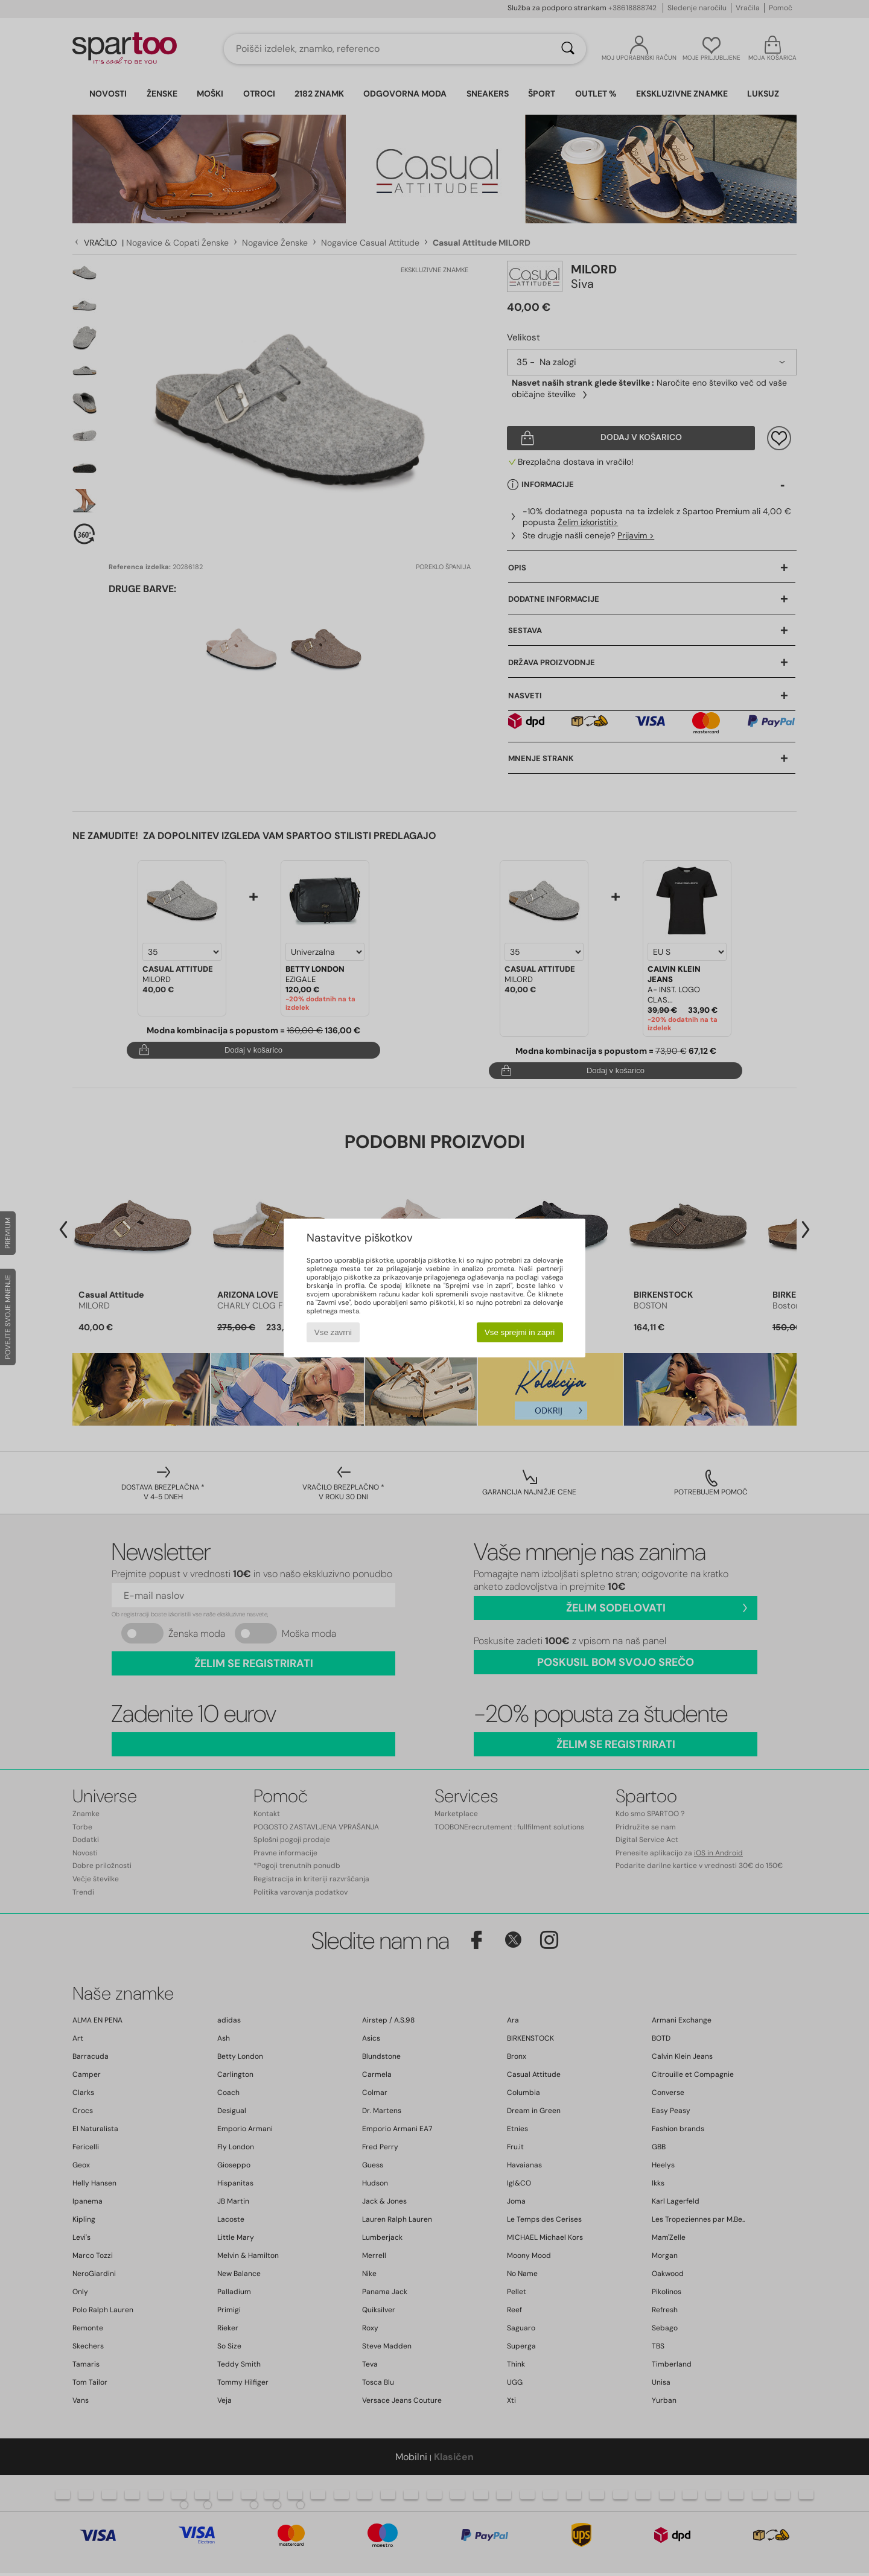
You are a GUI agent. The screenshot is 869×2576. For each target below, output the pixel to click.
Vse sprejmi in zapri (520, 1332)
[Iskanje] (568, 49)
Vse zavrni (333, 1332)
